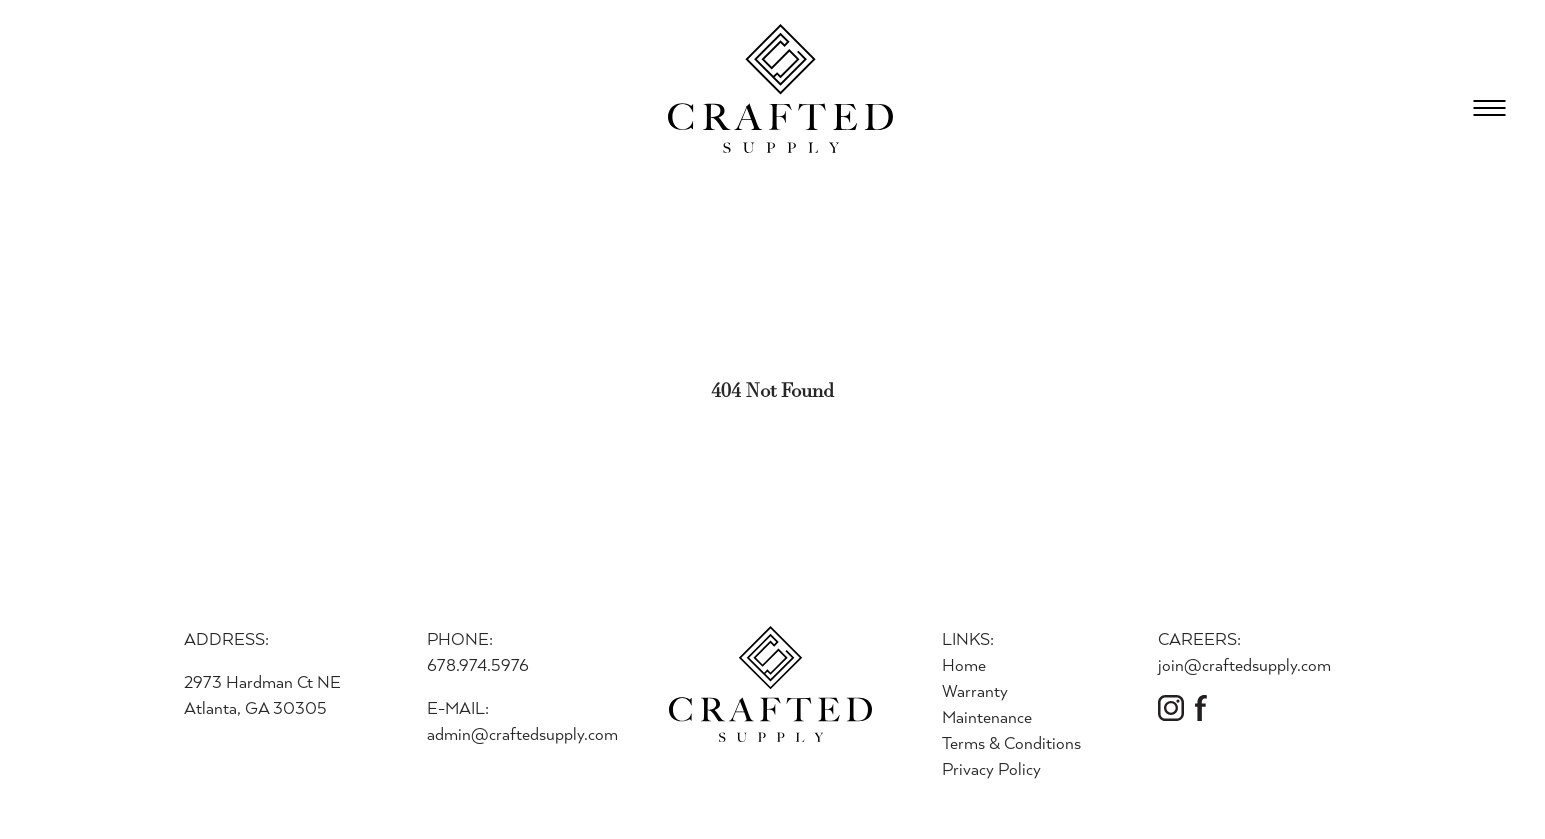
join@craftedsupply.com (1244, 664)
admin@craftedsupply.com (522, 733)
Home (964, 664)
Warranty (975, 690)
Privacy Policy (991, 768)
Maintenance (987, 716)
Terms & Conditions (1011, 742)
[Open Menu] (1489, 108)
